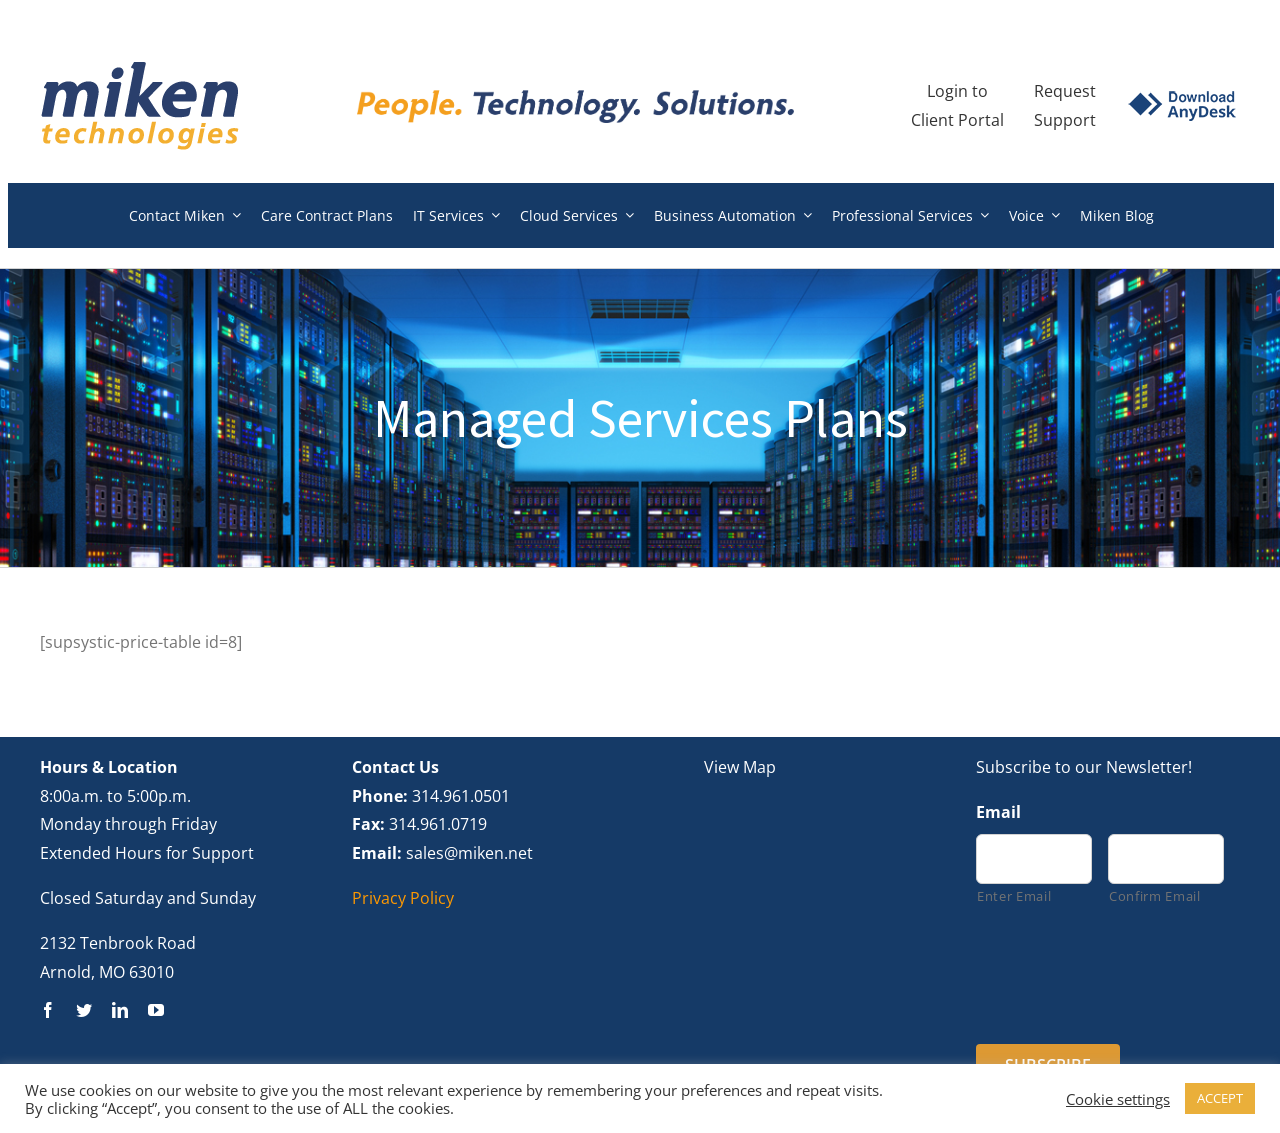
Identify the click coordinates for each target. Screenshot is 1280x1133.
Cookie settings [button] (1118, 1099)
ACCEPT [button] (1220, 1098)
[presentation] (1128, 973)
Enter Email (1014, 896)
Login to (957, 91)
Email (998, 812)
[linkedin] (120, 1010)
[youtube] (156, 1010)
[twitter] (84, 1010)
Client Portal (957, 120)
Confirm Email (1155, 896)
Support (1065, 120)
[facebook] (48, 1010)
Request (1065, 91)
